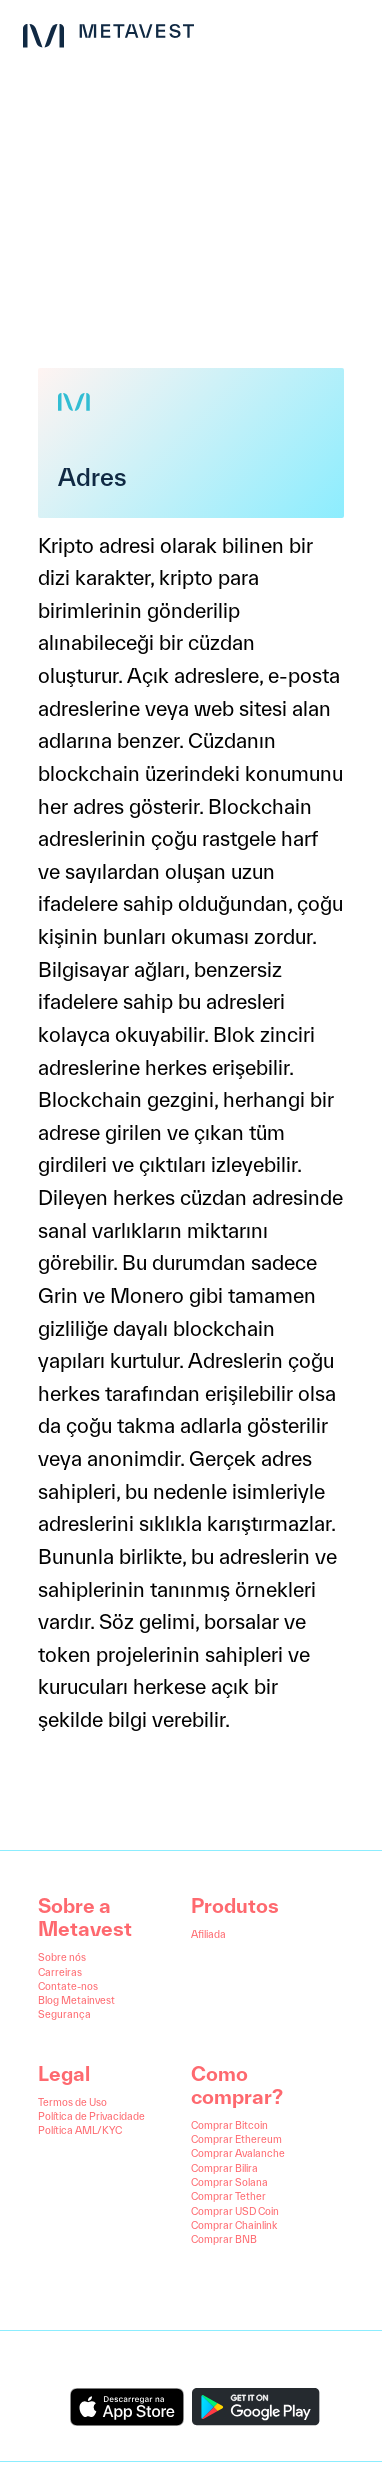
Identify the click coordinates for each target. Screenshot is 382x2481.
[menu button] (350, 32)
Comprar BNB (224, 2239)
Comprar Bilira (224, 2168)
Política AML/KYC (80, 2130)
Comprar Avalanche (238, 2153)
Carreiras (60, 1972)
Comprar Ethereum (236, 2139)
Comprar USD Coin (235, 2211)
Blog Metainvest (76, 2000)
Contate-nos (68, 1986)
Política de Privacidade (91, 2116)
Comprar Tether (228, 2196)
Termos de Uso (72, 2102)
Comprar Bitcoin (229, 2125)
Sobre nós (62, 1957)
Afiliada (208, 1934)
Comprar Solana (229, 2182)
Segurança (64, 2014)
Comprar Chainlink (234, 2225)
